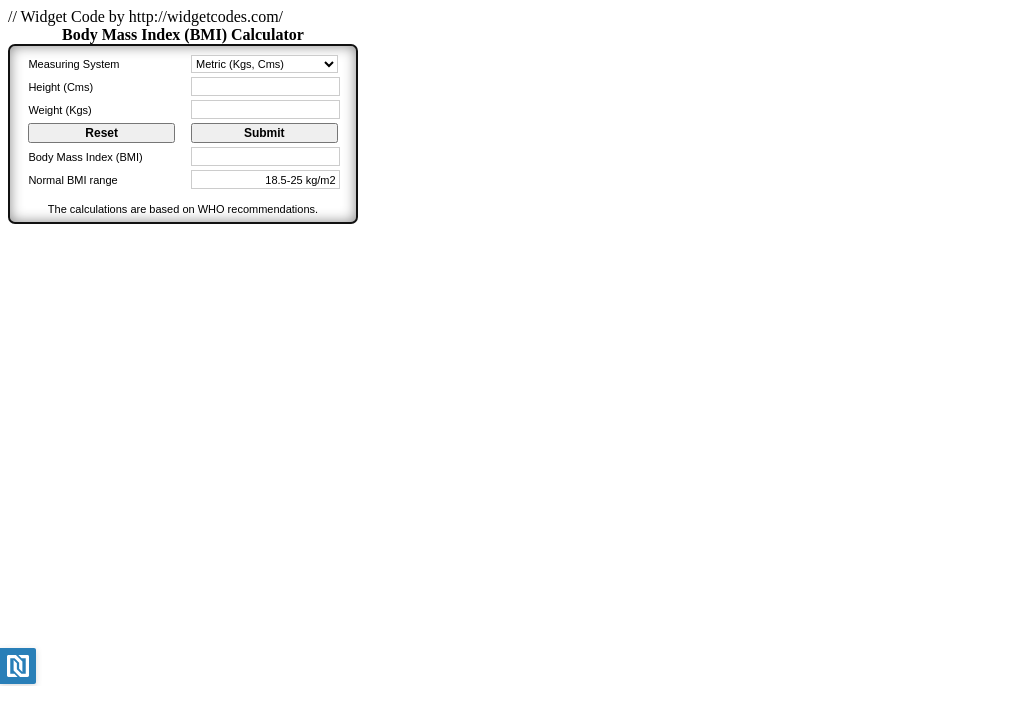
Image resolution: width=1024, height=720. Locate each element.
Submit (264, 133)
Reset (101, 133)
